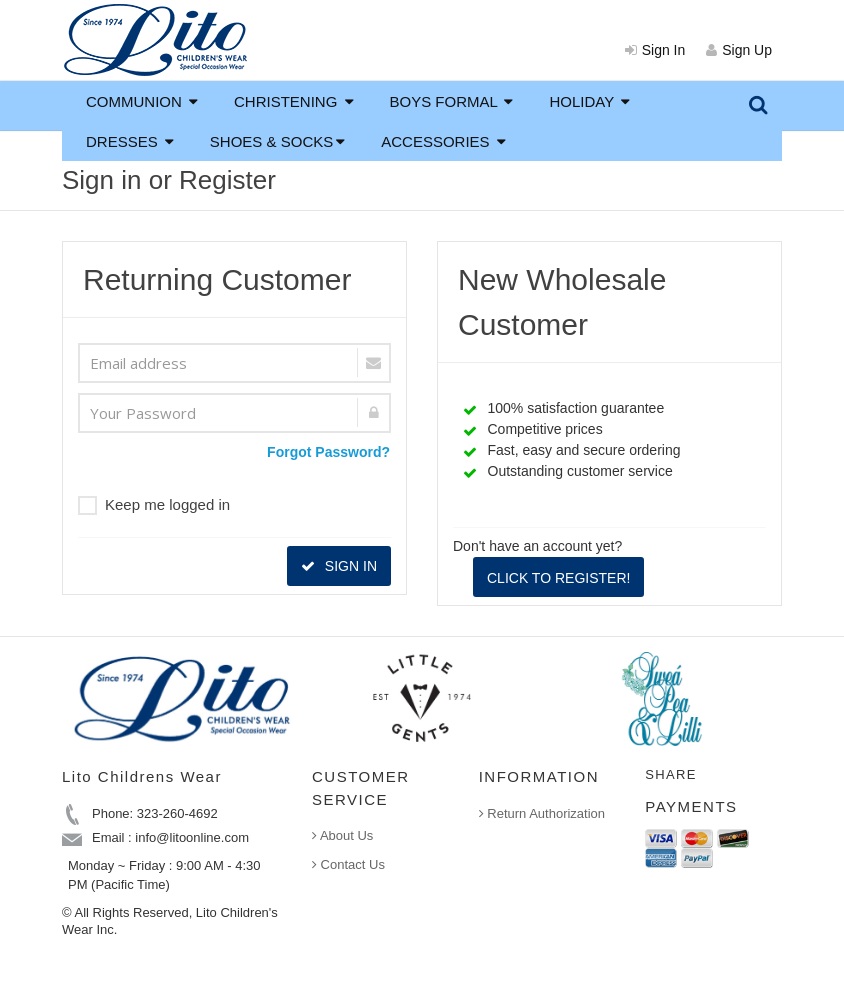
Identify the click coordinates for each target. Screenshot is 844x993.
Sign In (655, 50)
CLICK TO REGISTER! (558, 578)
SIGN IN (339, 566)
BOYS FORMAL (452, 101)
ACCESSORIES (443, 141)
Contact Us (348, 864)
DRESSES (130, 141)
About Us (342, 835)
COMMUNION (142, 101)
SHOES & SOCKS (277, 141)
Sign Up (739, 50)
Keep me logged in (154, 505)
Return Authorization (542, 813)
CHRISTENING (294, 101)
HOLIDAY (589, 101)
